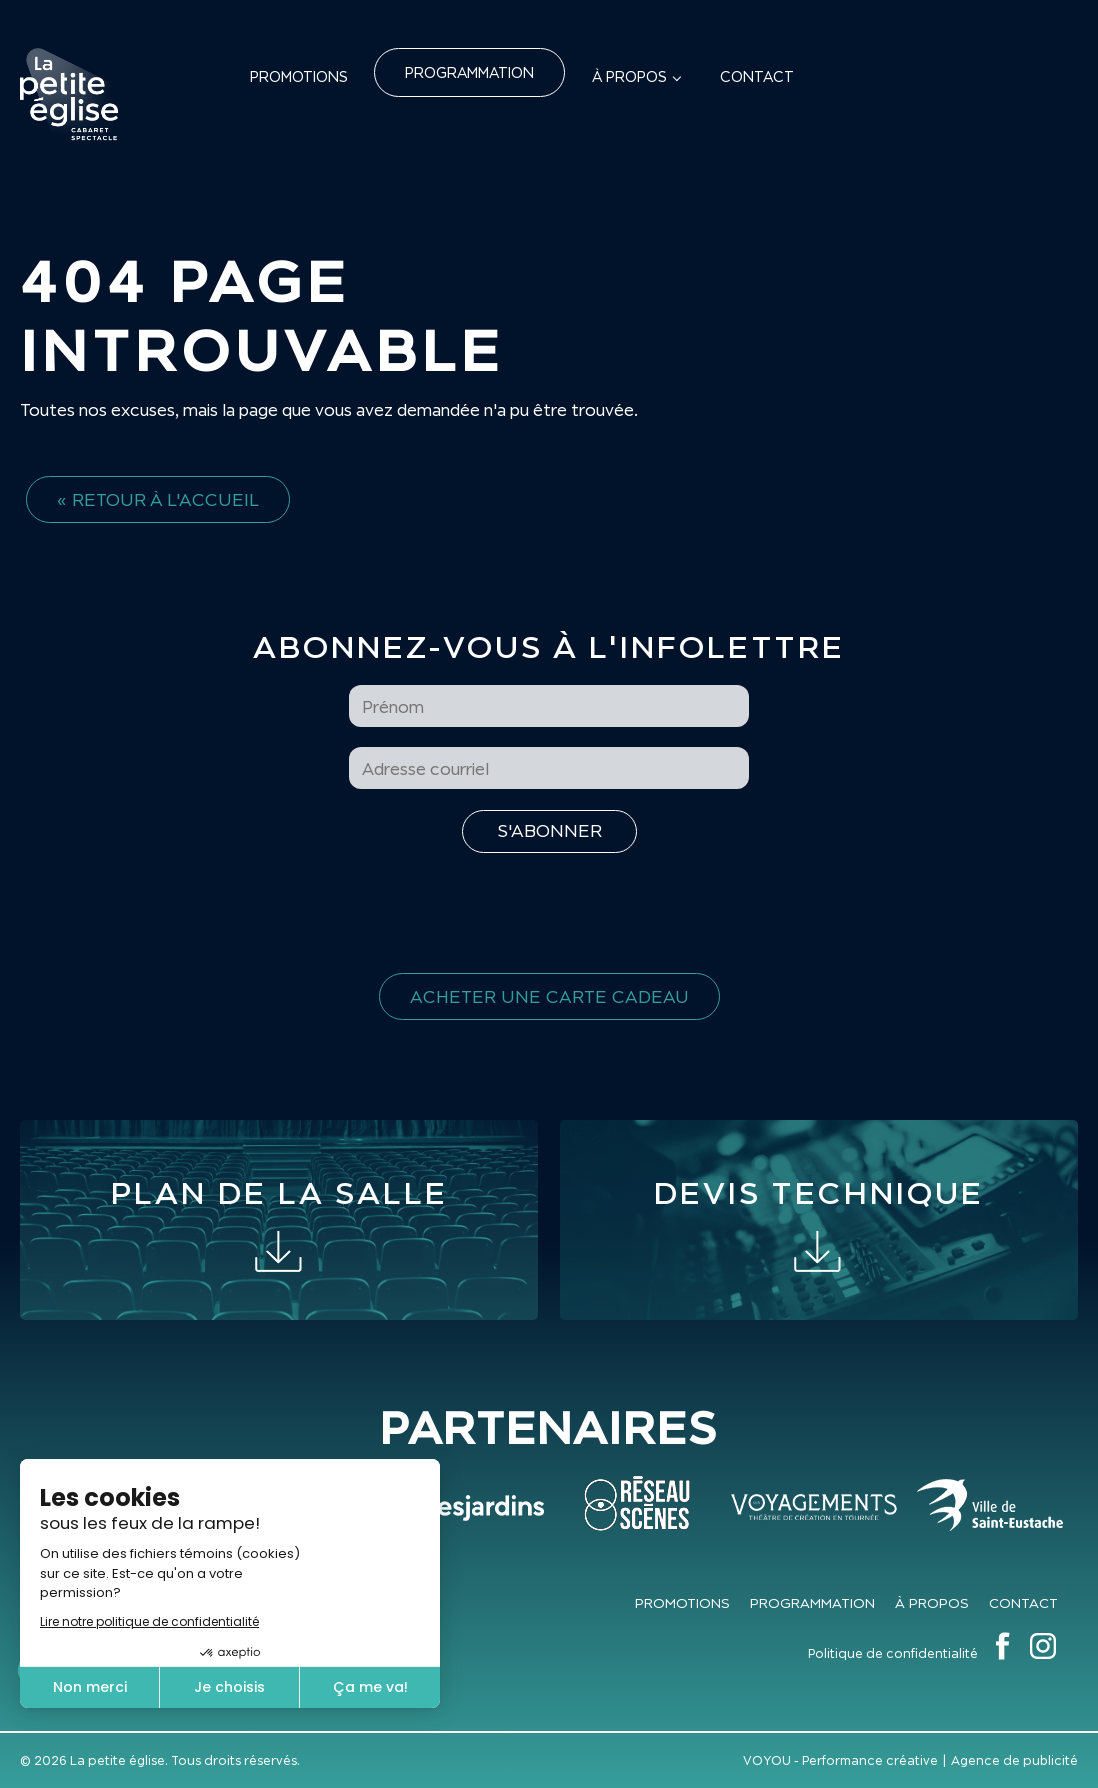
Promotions (299, 76)
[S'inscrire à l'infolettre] (549, 831)
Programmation (469, 72)
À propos (629, 76)
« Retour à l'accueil (158, 499)
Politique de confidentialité (893, 1653)
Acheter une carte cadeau (549, 996)
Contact (757, 76)
